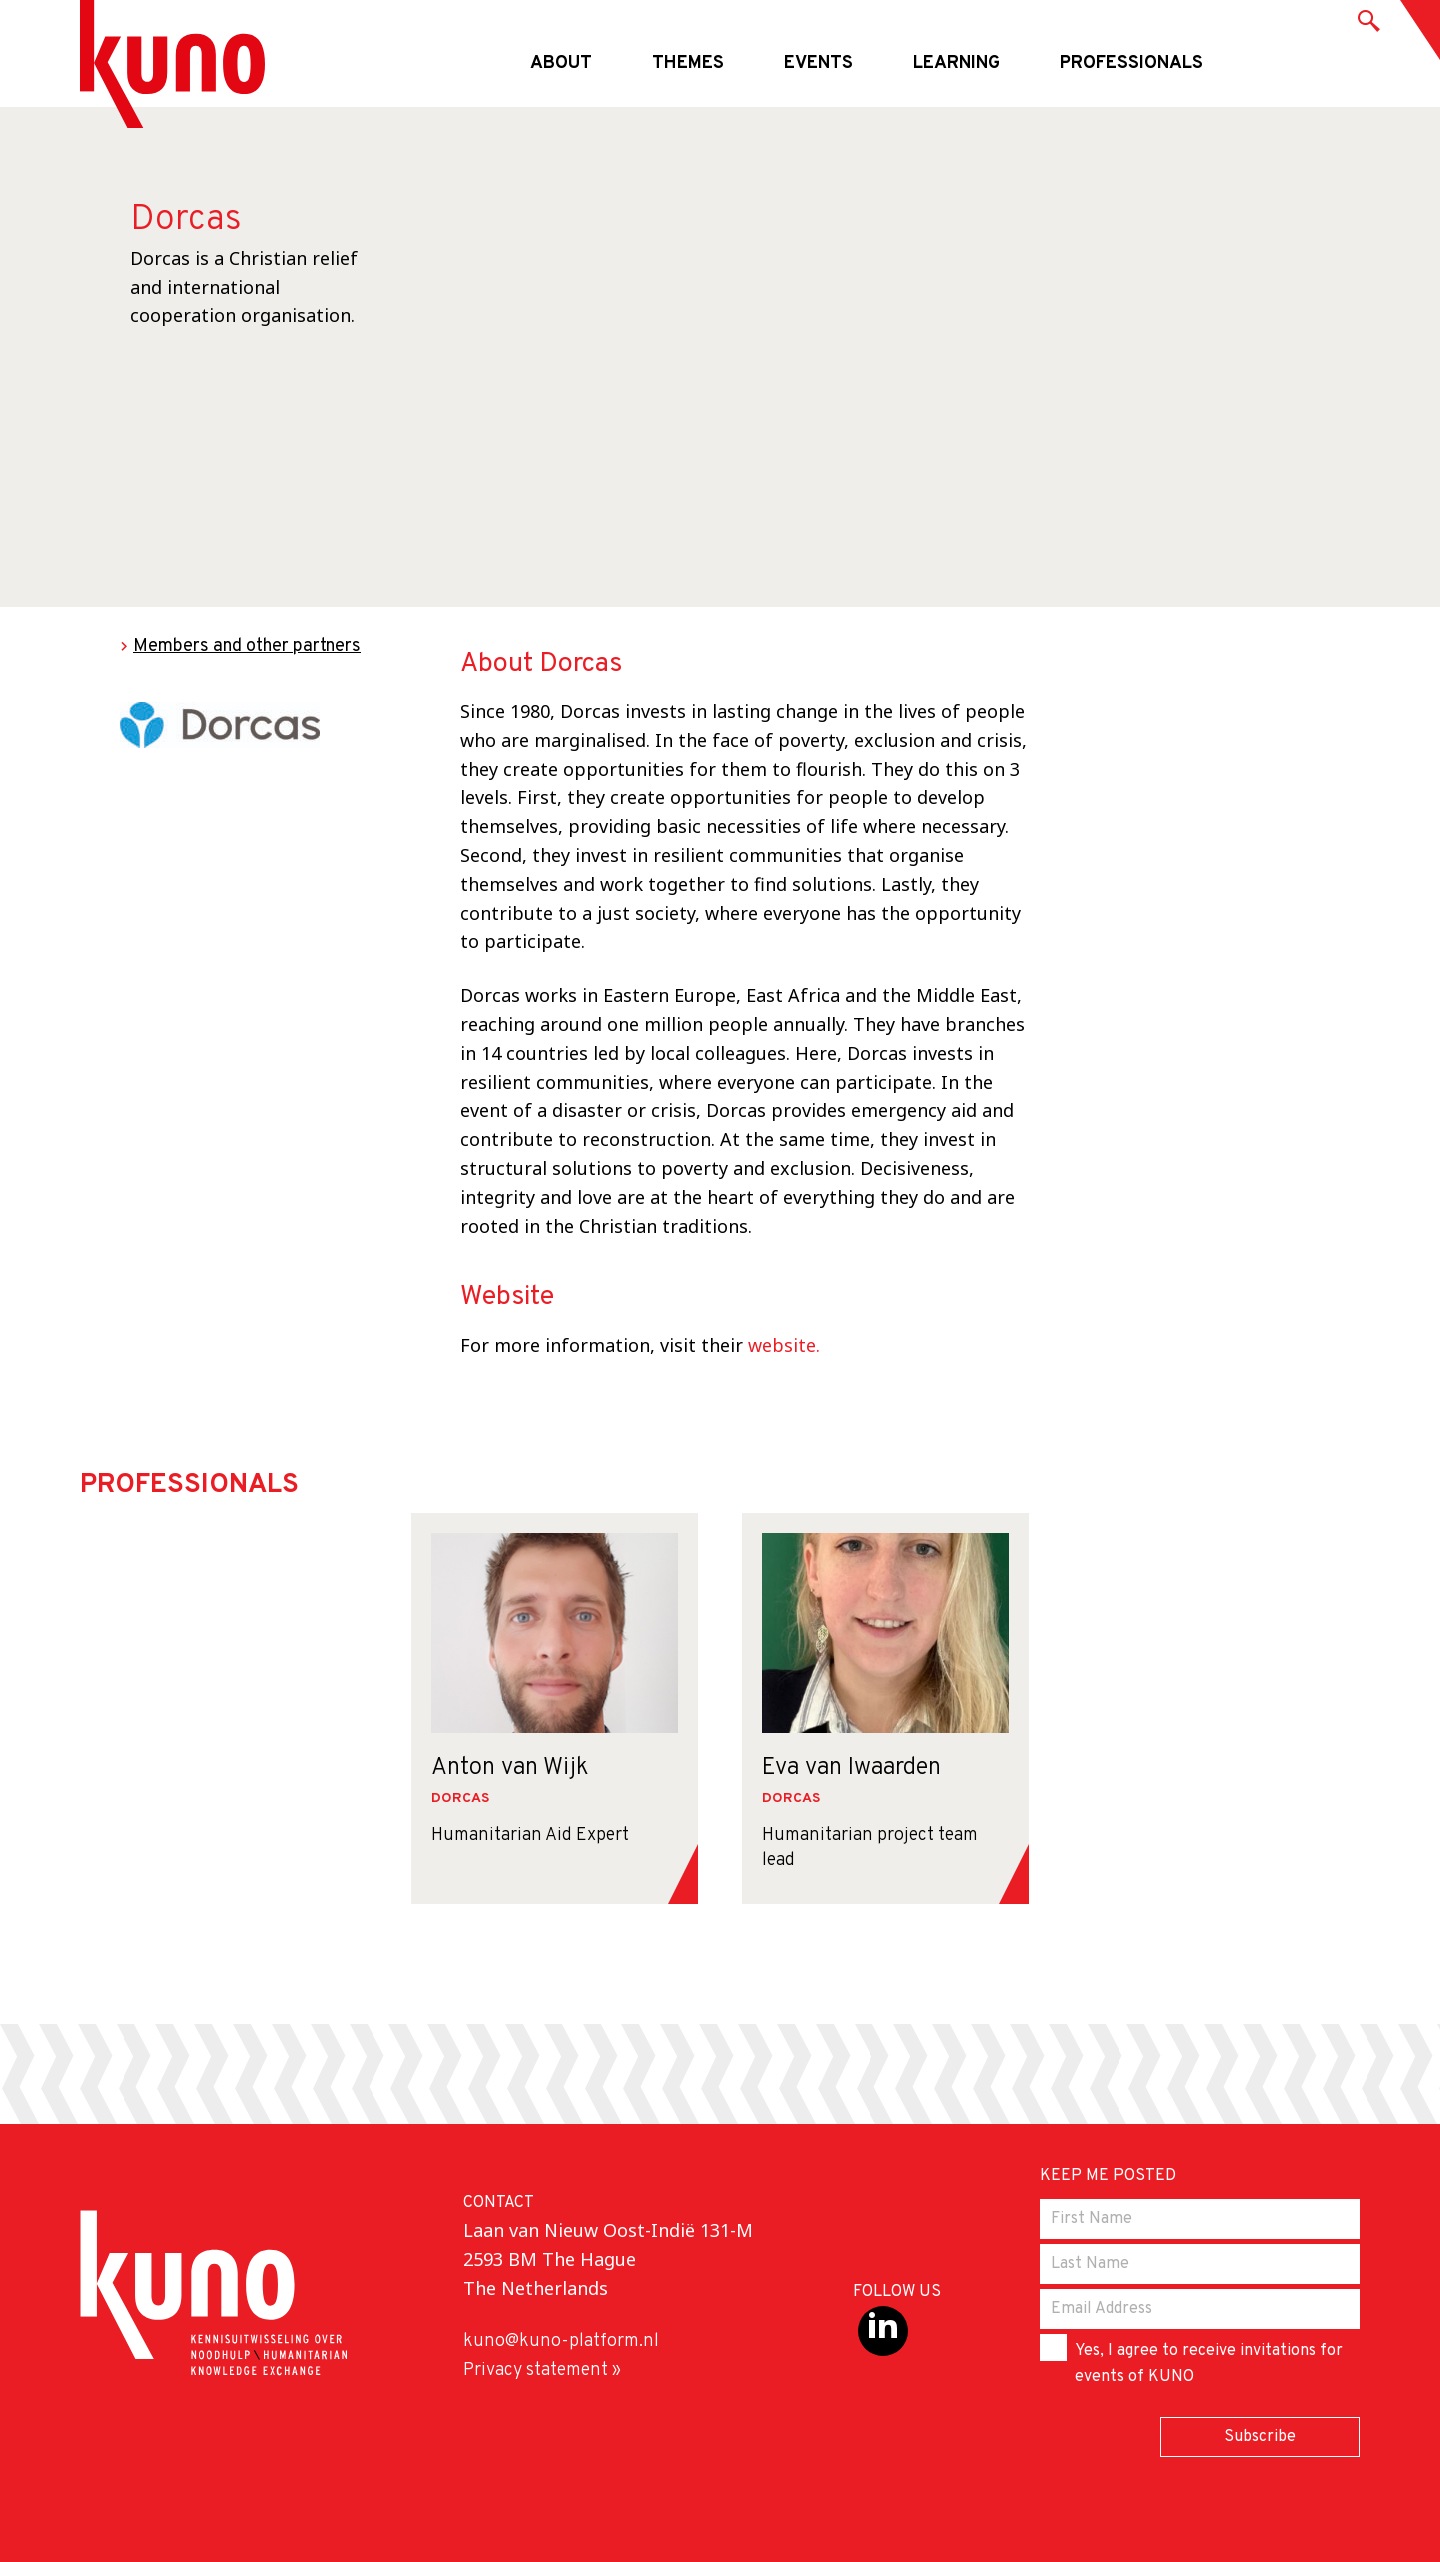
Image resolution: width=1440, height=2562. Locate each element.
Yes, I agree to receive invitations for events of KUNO (1191, 2360)
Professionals (1131, 63)
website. (784, 1345)
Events (818, 63)
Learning (956, 63)
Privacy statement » (542, 2370)
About (561, 63)
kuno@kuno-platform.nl (561, 2341)
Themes (688, 63)
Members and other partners (247, 646)
